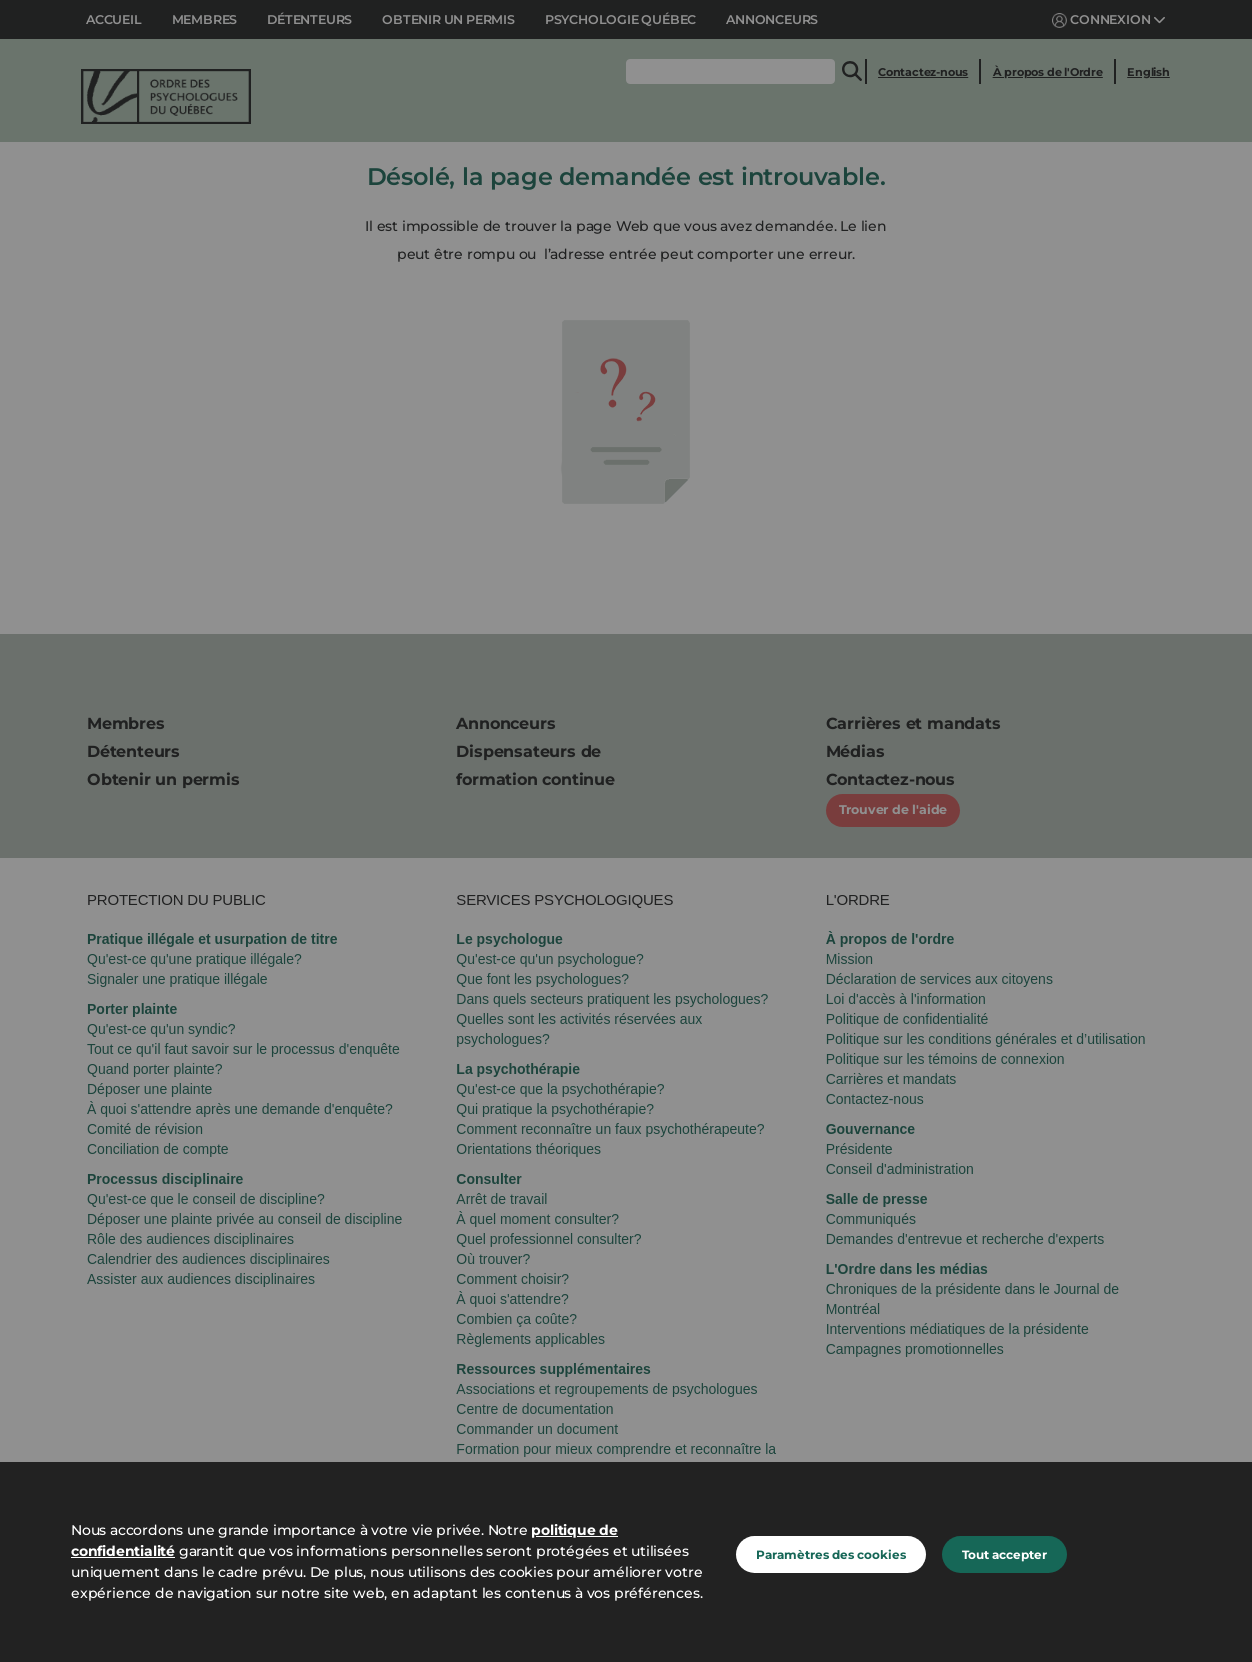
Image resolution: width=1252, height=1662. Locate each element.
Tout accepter (1004, 1554)
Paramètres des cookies (831, 1554)
